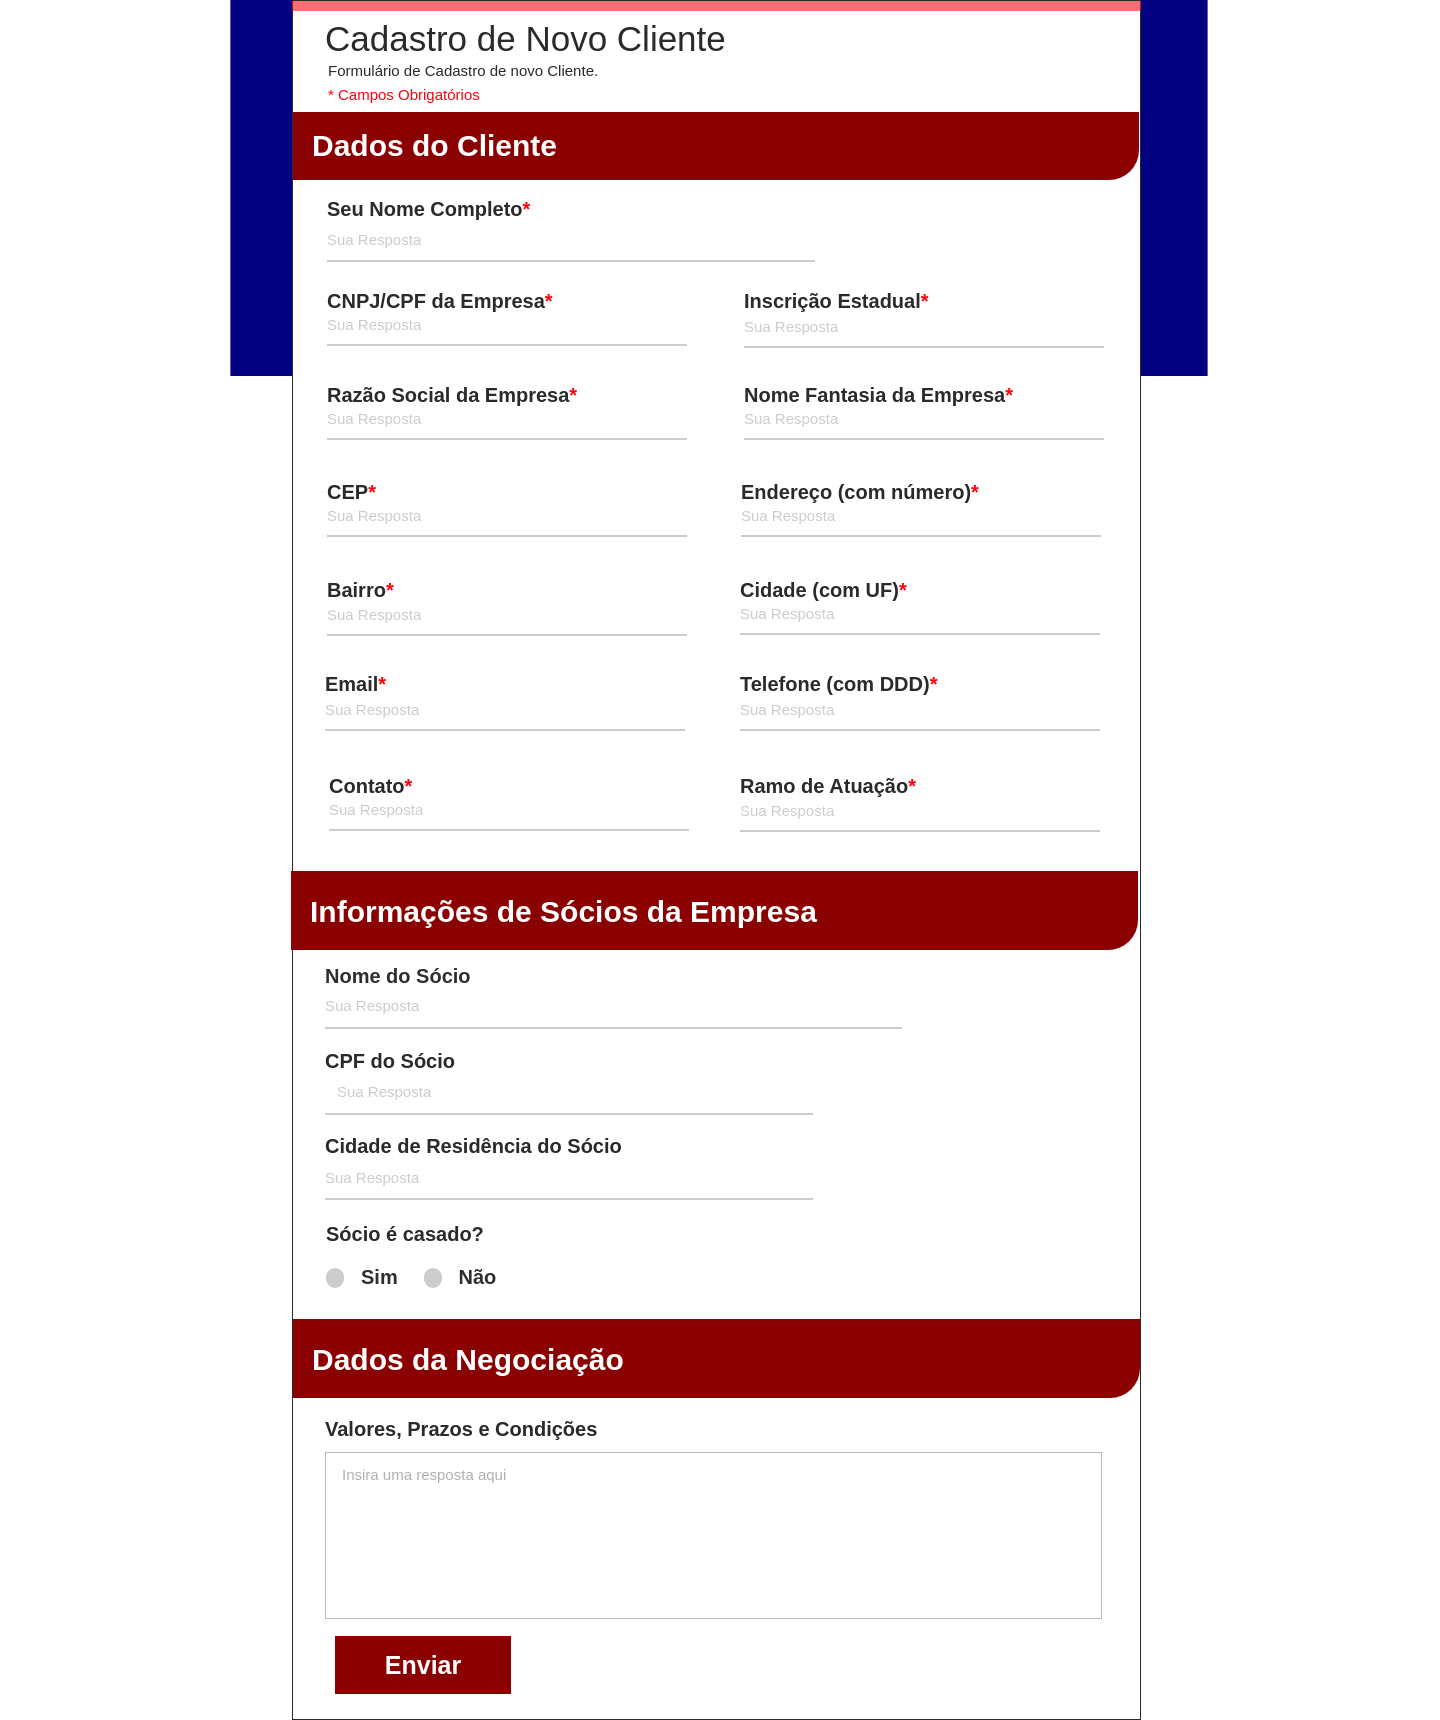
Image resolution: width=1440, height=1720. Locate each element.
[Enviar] (423, 1665)
